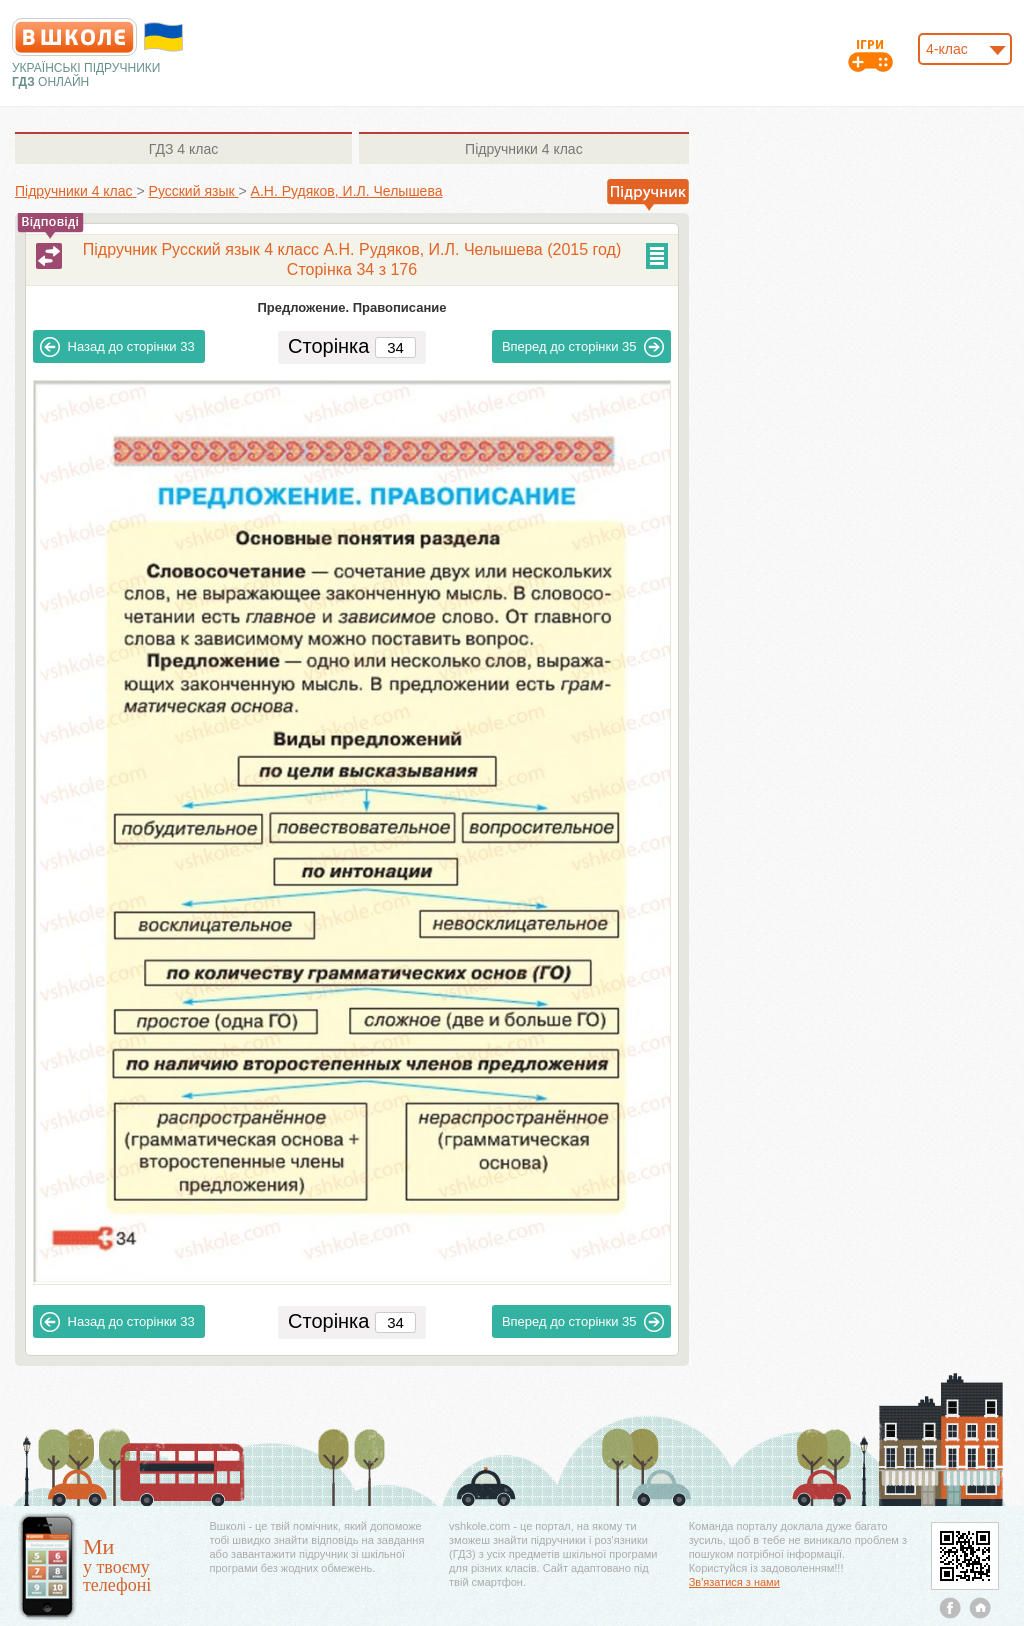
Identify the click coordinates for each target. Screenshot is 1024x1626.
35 (583, 347)
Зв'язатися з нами (734, 1582)
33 (117, 347)
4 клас (183, 149)
